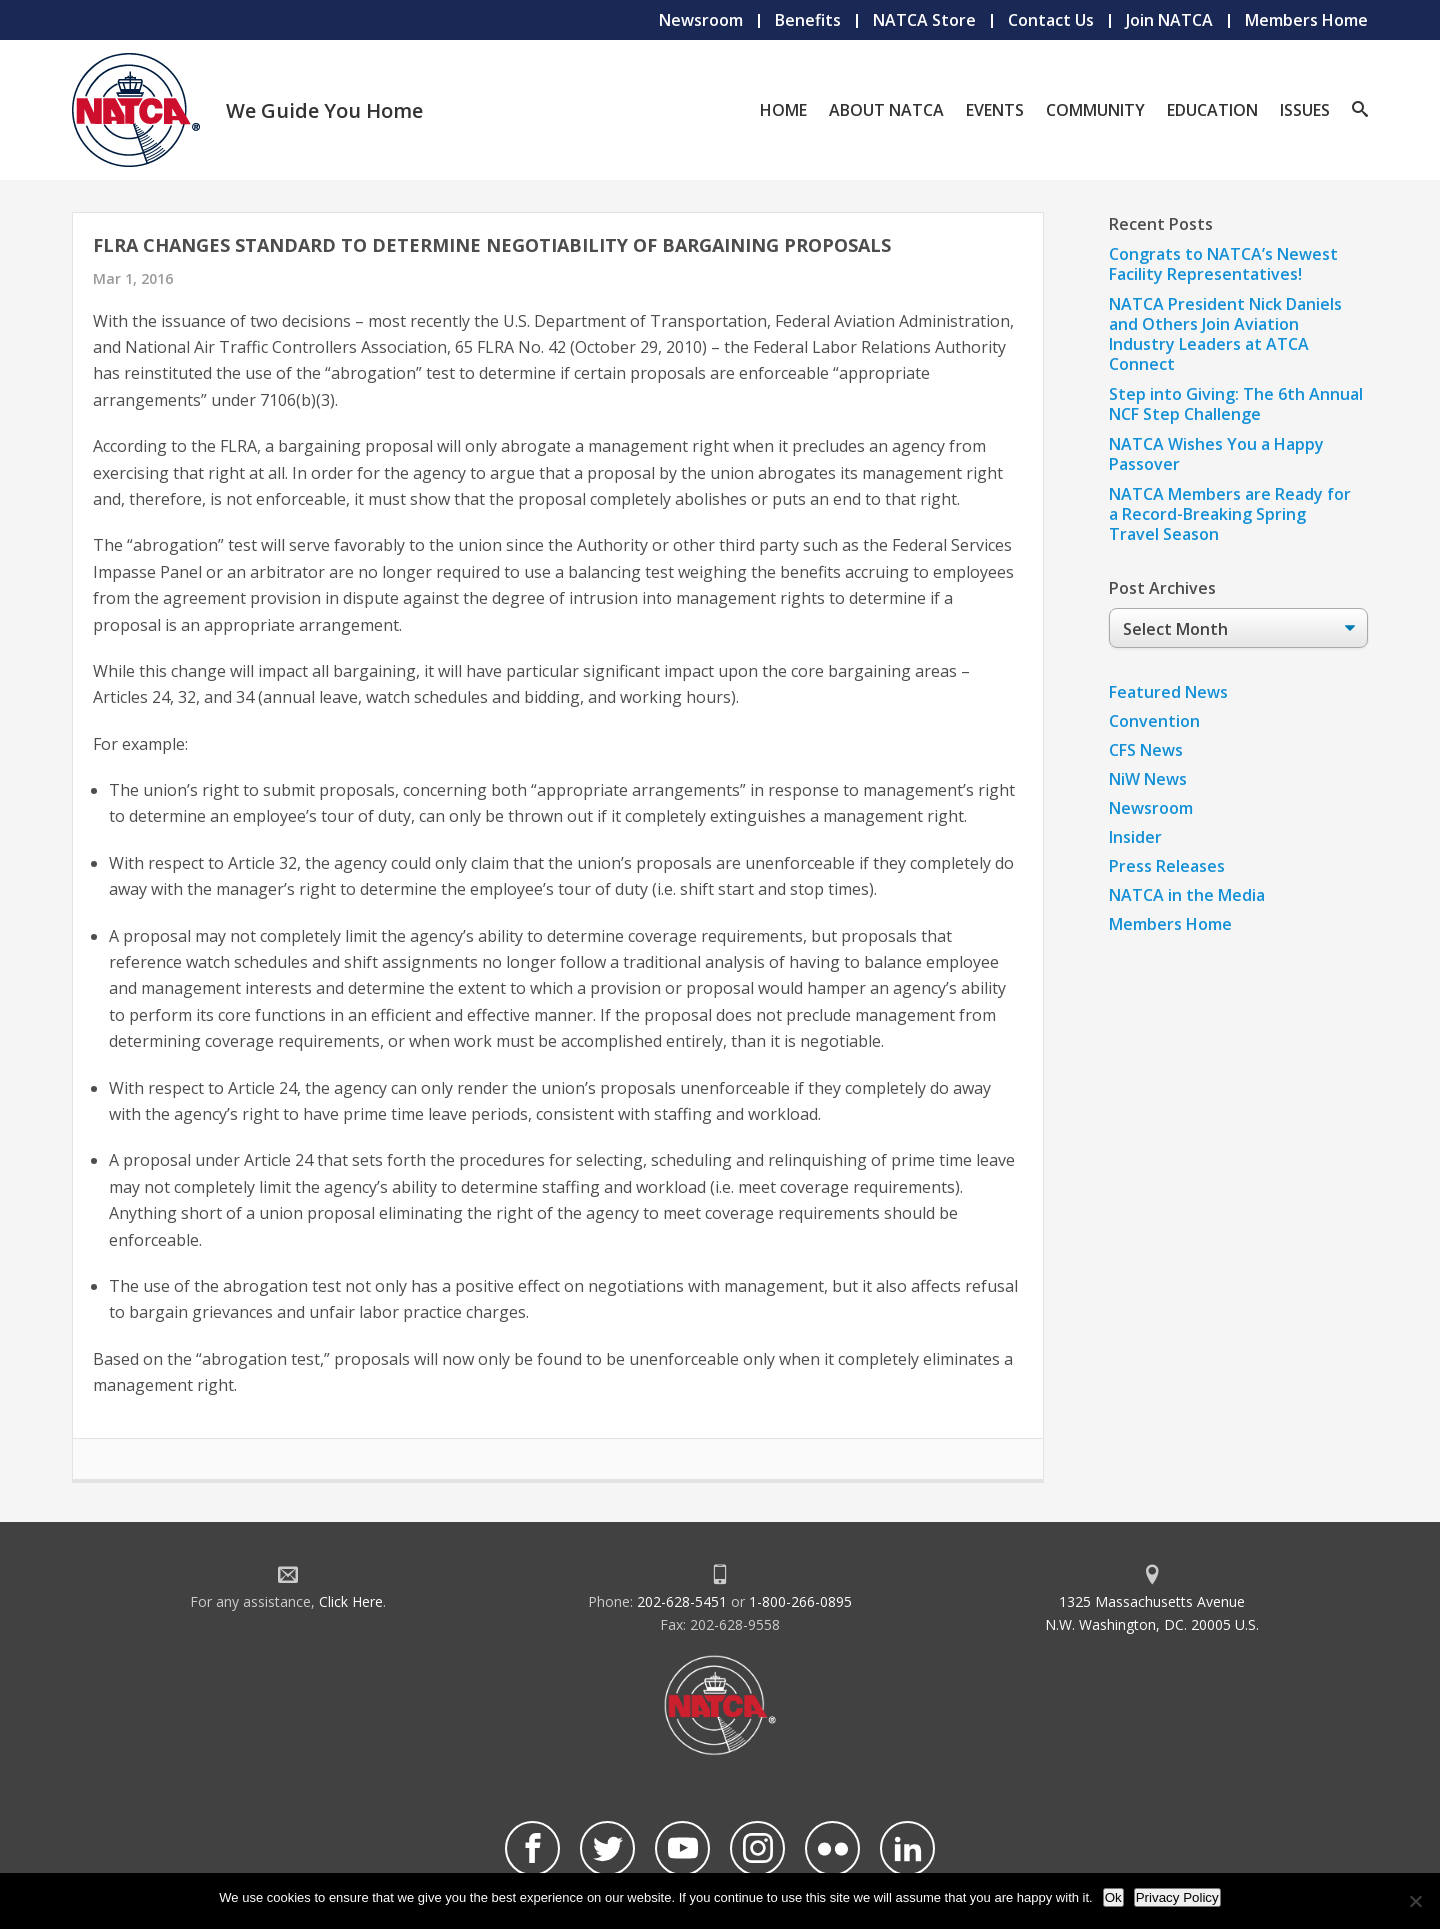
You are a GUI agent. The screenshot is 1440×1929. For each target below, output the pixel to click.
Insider (1135, 837)
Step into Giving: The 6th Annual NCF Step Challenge (1236, 404)
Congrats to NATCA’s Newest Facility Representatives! (1223, 264)
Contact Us (1051, 20)
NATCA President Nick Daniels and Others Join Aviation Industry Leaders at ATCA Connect (1225, 334)
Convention (1154, 721)
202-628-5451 (682, 1601)
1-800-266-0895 (800, 1601)
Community (1095, 110)
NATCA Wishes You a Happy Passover (1216, 454)
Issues (1305, 110)
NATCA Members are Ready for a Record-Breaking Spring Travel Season (1230, 514)
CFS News (1146, 750)
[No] (1415, 1901)
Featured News (1168, 692)
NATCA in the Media (1187, 895)
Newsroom (701, 20)
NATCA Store (924, 20)
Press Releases (1167, 866)
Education (1212, 110)
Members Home (1306, 20)
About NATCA (886, 110)
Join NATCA (1169, 20)
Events (995, 110)
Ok (1113, 1897)
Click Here (351, 1601)
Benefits (808, 20)
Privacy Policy (1177, 1897)
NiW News (1148, 779)
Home (783, 110)
